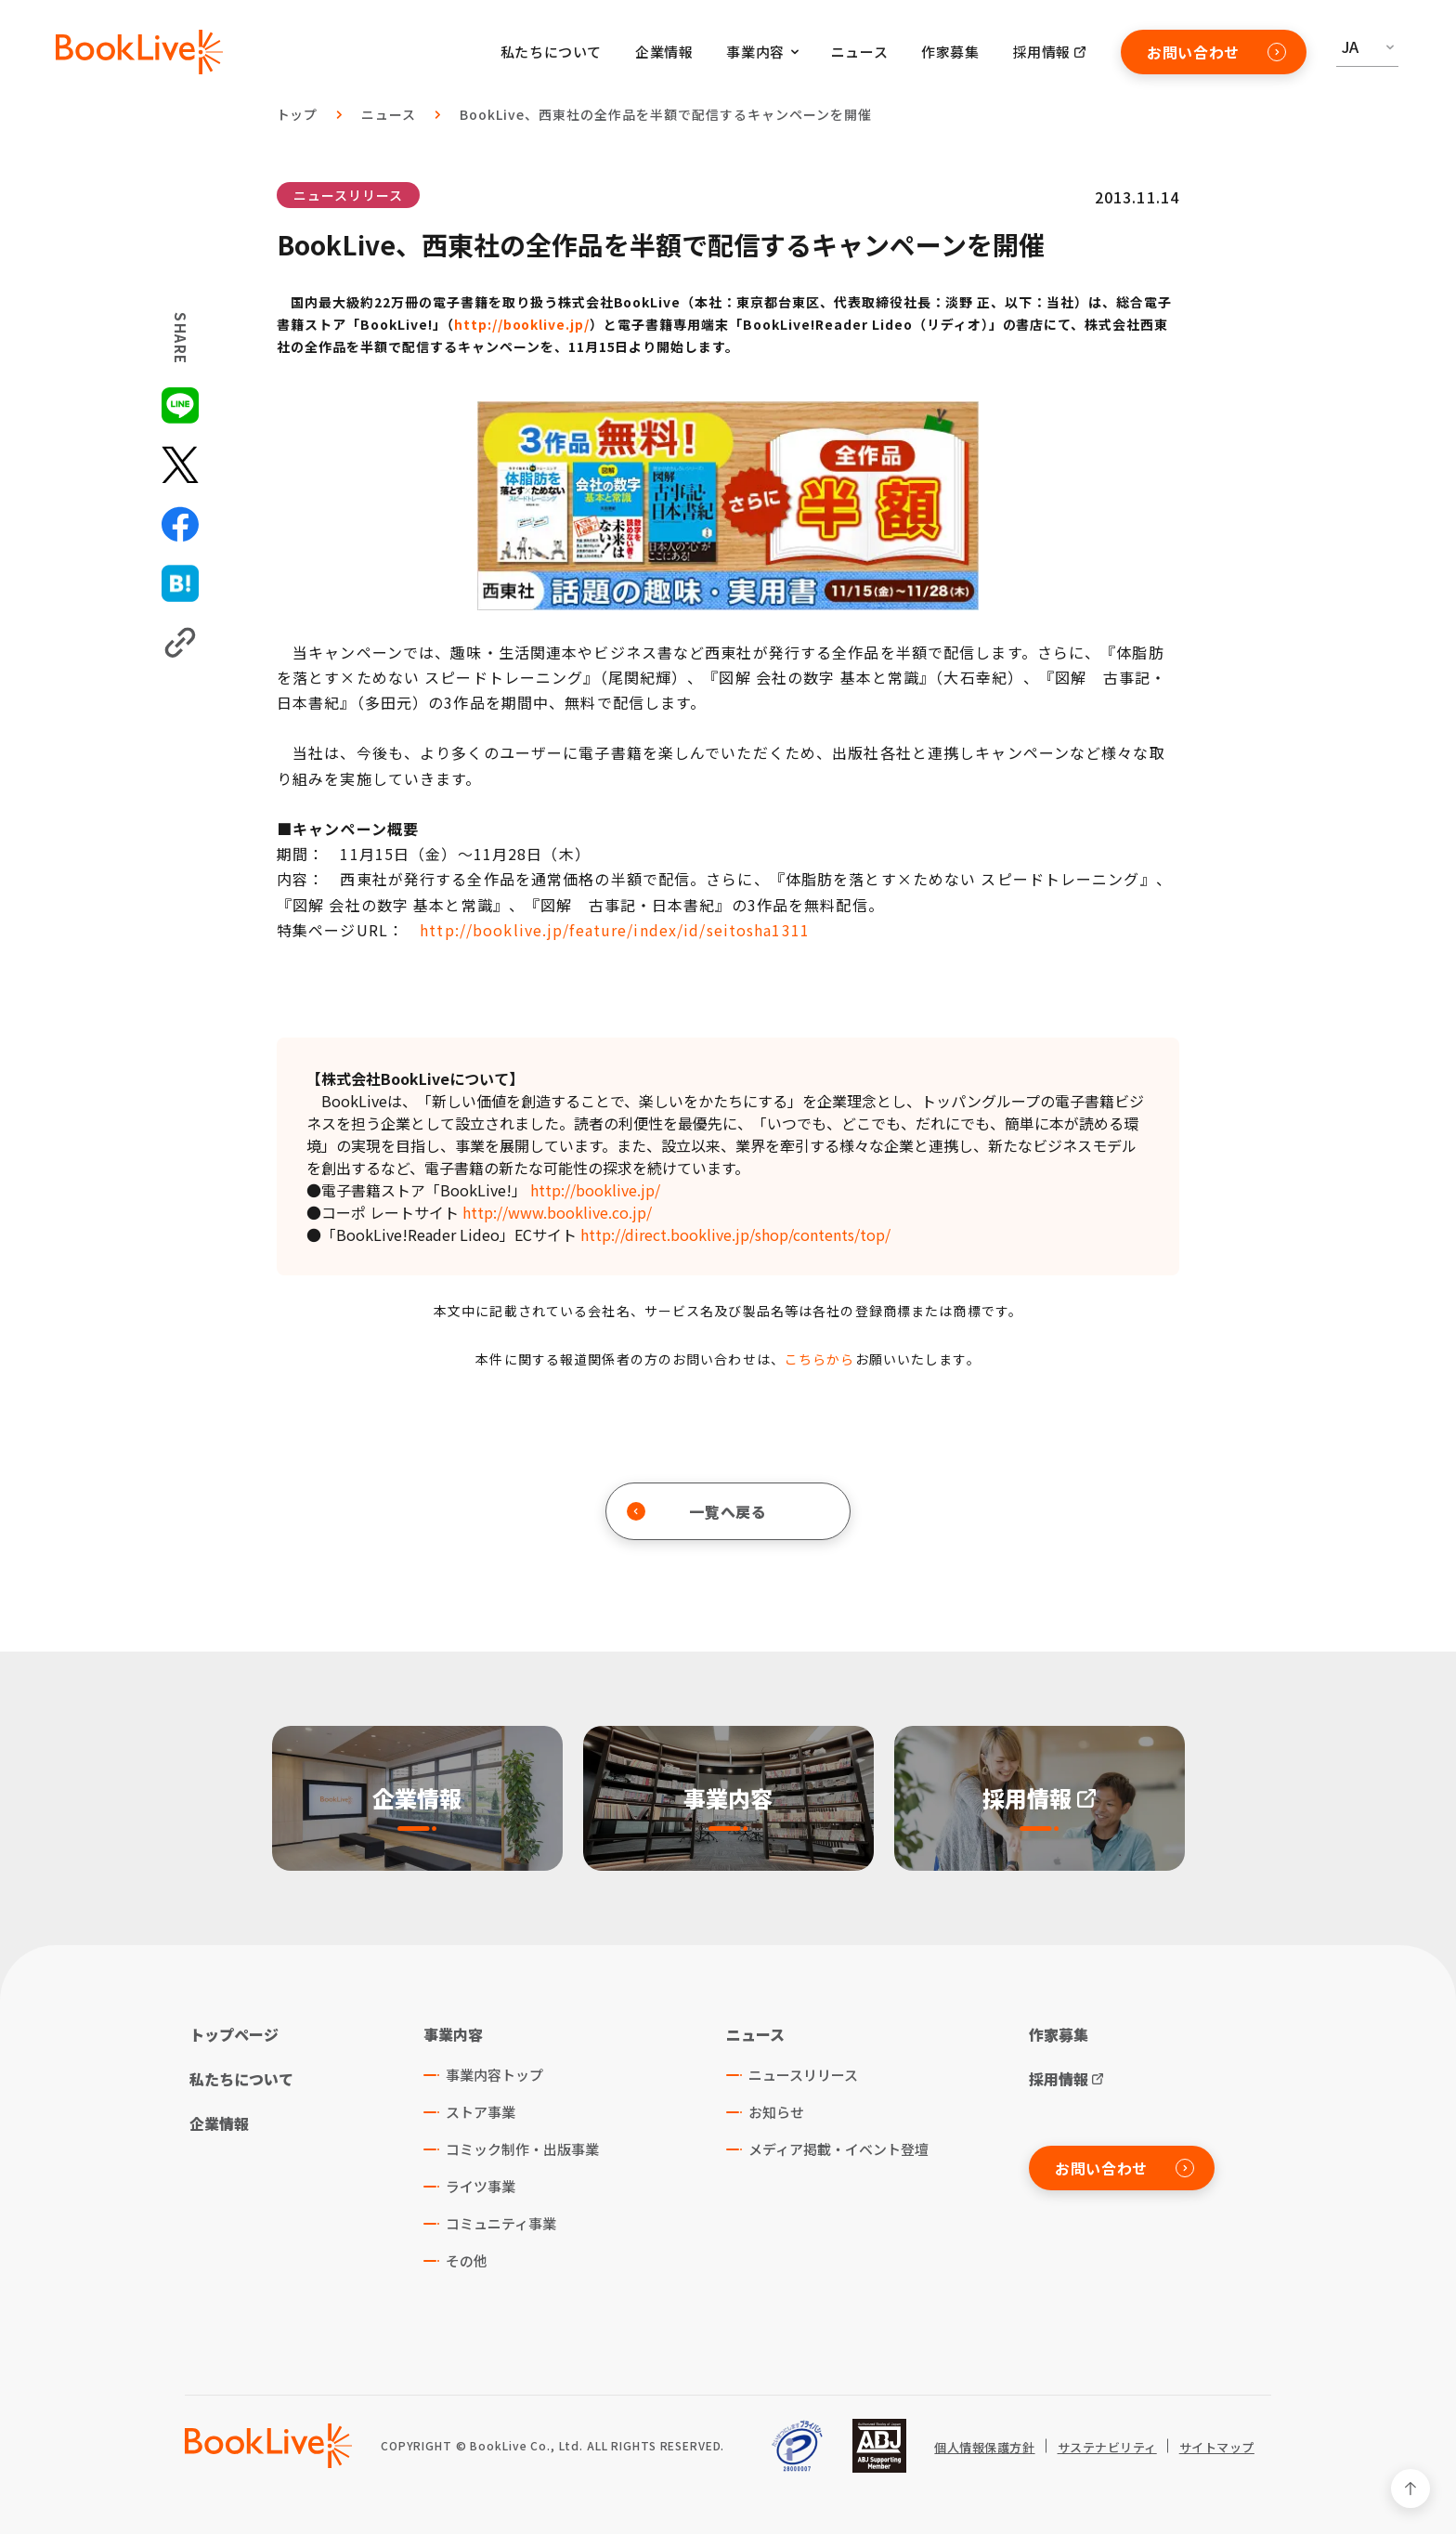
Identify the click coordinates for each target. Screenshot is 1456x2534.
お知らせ (776, 2112)
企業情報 (664, 51)
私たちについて (551, 51)
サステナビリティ (1107, 2447)
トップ (297, 114)
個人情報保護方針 (984, 2447)
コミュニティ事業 (501, 2223)
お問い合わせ (1216, 52)
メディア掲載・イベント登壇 (838, 2149)
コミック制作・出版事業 (522, 2149)
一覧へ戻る (697, 1511)
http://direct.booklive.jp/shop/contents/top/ (735, 1234)
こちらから (820, 1359)
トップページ (234, 2034)
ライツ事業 (480, 2186)
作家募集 (950, 51)
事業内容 (453, 2034)
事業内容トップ (494, 2074)
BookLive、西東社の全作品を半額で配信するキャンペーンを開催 (665, 114)
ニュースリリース (348, 195)
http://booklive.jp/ (522, 324)
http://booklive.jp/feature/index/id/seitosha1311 (615, 930)
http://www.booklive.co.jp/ (557, 1212)
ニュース (859, 51)
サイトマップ (1216, 2447)
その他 (467, 2260)
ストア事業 (480, 2112)
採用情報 (1042, 51)
